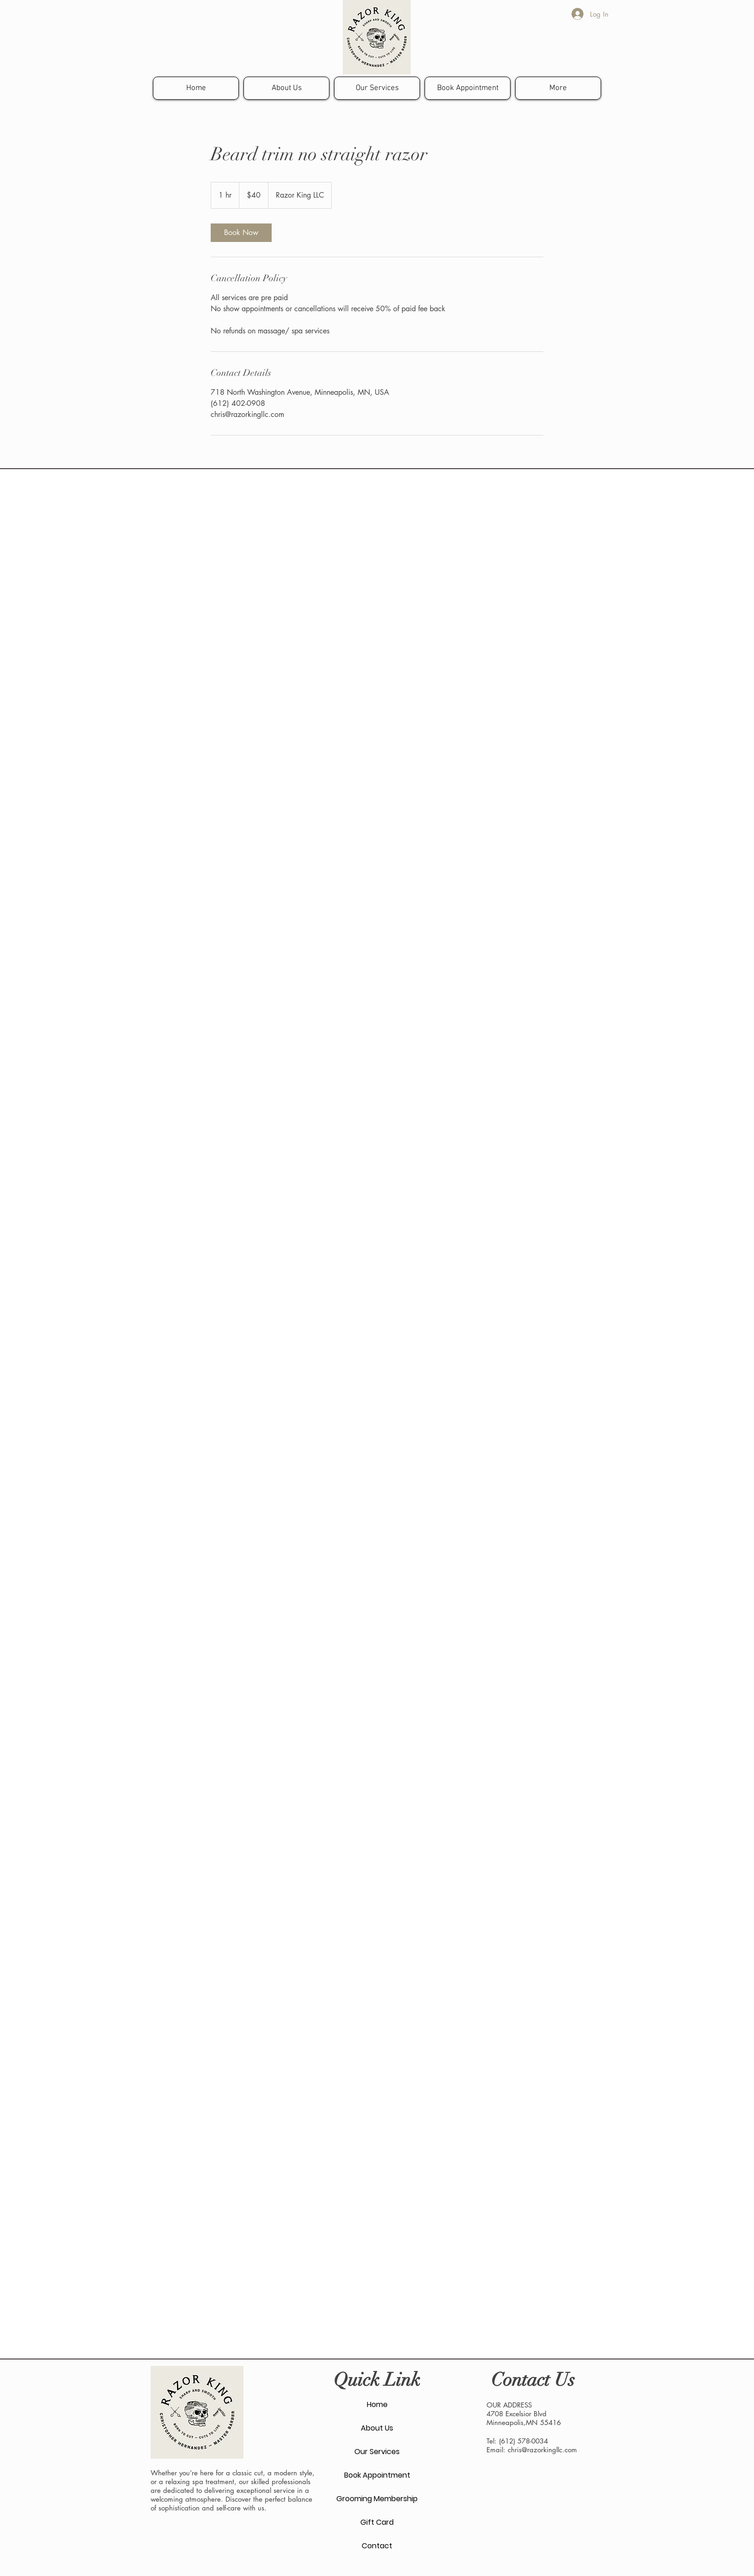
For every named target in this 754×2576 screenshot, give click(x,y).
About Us (377, 2428)
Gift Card (377, 2522)
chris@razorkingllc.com (542, 2449)
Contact (377, 2545)
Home (377, 2404)
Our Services (377, 2451)
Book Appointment (377, 2475)
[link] (241, 232)
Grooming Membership (377, 2498)
